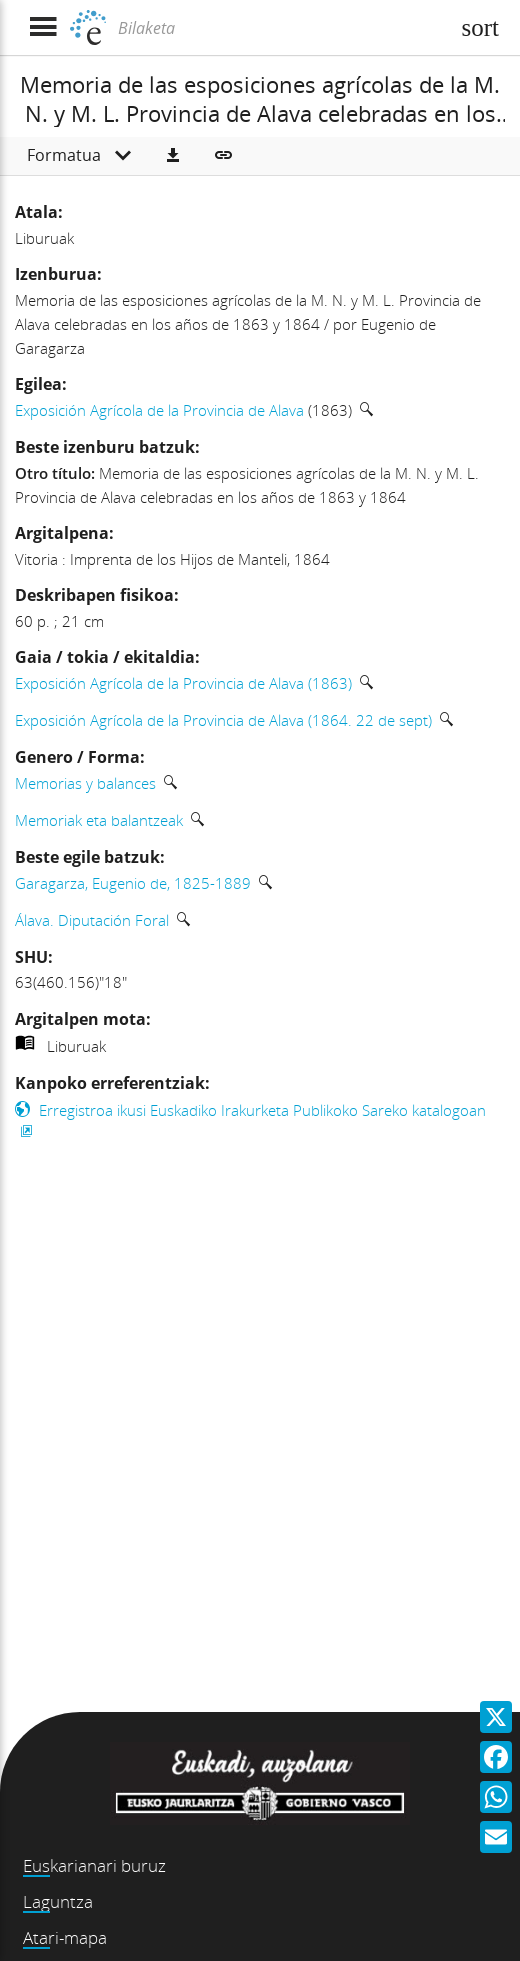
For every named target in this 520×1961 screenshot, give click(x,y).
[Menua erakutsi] (42, 27)
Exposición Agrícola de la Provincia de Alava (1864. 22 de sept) (223, 720)
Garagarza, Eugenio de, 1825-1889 (133, 883)
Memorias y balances (85, 783)
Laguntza (58, 1901)
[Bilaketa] (281, 28)
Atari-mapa (65, 1937)
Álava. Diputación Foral (92, 920)
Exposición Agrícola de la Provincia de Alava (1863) (183, 683)
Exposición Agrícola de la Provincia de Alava (159, 410)
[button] (173, 156)
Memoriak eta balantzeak (99, 820)
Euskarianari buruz (94, 1865)
